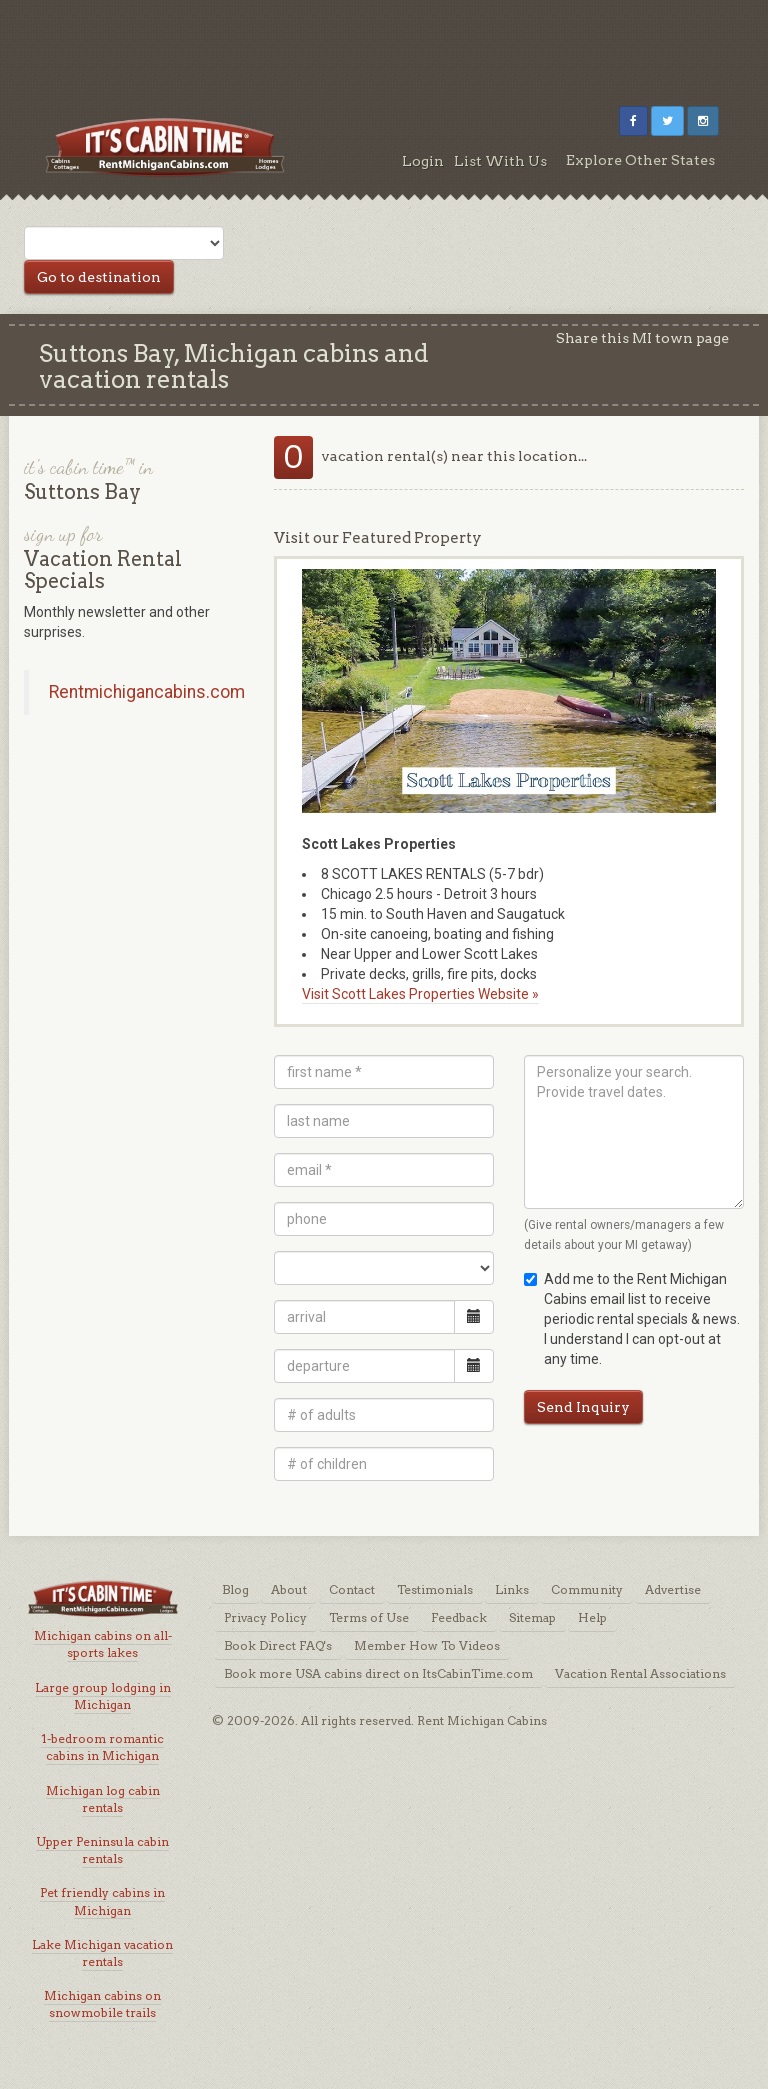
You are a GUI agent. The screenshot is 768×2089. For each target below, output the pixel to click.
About (289, 1589)
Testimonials (435, 1589)
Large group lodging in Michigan (103, 1696)
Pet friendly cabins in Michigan (102, 1901)
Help (592, 1617)
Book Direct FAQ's (278, 1645)
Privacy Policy (265, 1617)
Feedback (459, 1617)
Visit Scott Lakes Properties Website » (420, 994)
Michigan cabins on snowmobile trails (102, 2004)
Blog (235, 1589)
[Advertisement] (384, 45)
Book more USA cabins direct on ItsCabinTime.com (378, 1673)
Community (587, 1589)
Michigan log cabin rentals (103, 1799)
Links (512, 1589)
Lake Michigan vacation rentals (102, 1953)
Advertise (673, 1589)
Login (423, 161)
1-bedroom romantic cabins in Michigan (102, 1747)
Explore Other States (640, 160)
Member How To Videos (427, 1645)
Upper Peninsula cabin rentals (102, 1850)
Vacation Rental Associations (640, 1673)
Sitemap (532, 1617)
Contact (352, 1589)
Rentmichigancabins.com (147, 692)
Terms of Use (369, 1617)
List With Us (500, 161)
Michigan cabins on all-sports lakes (103, 1644)
